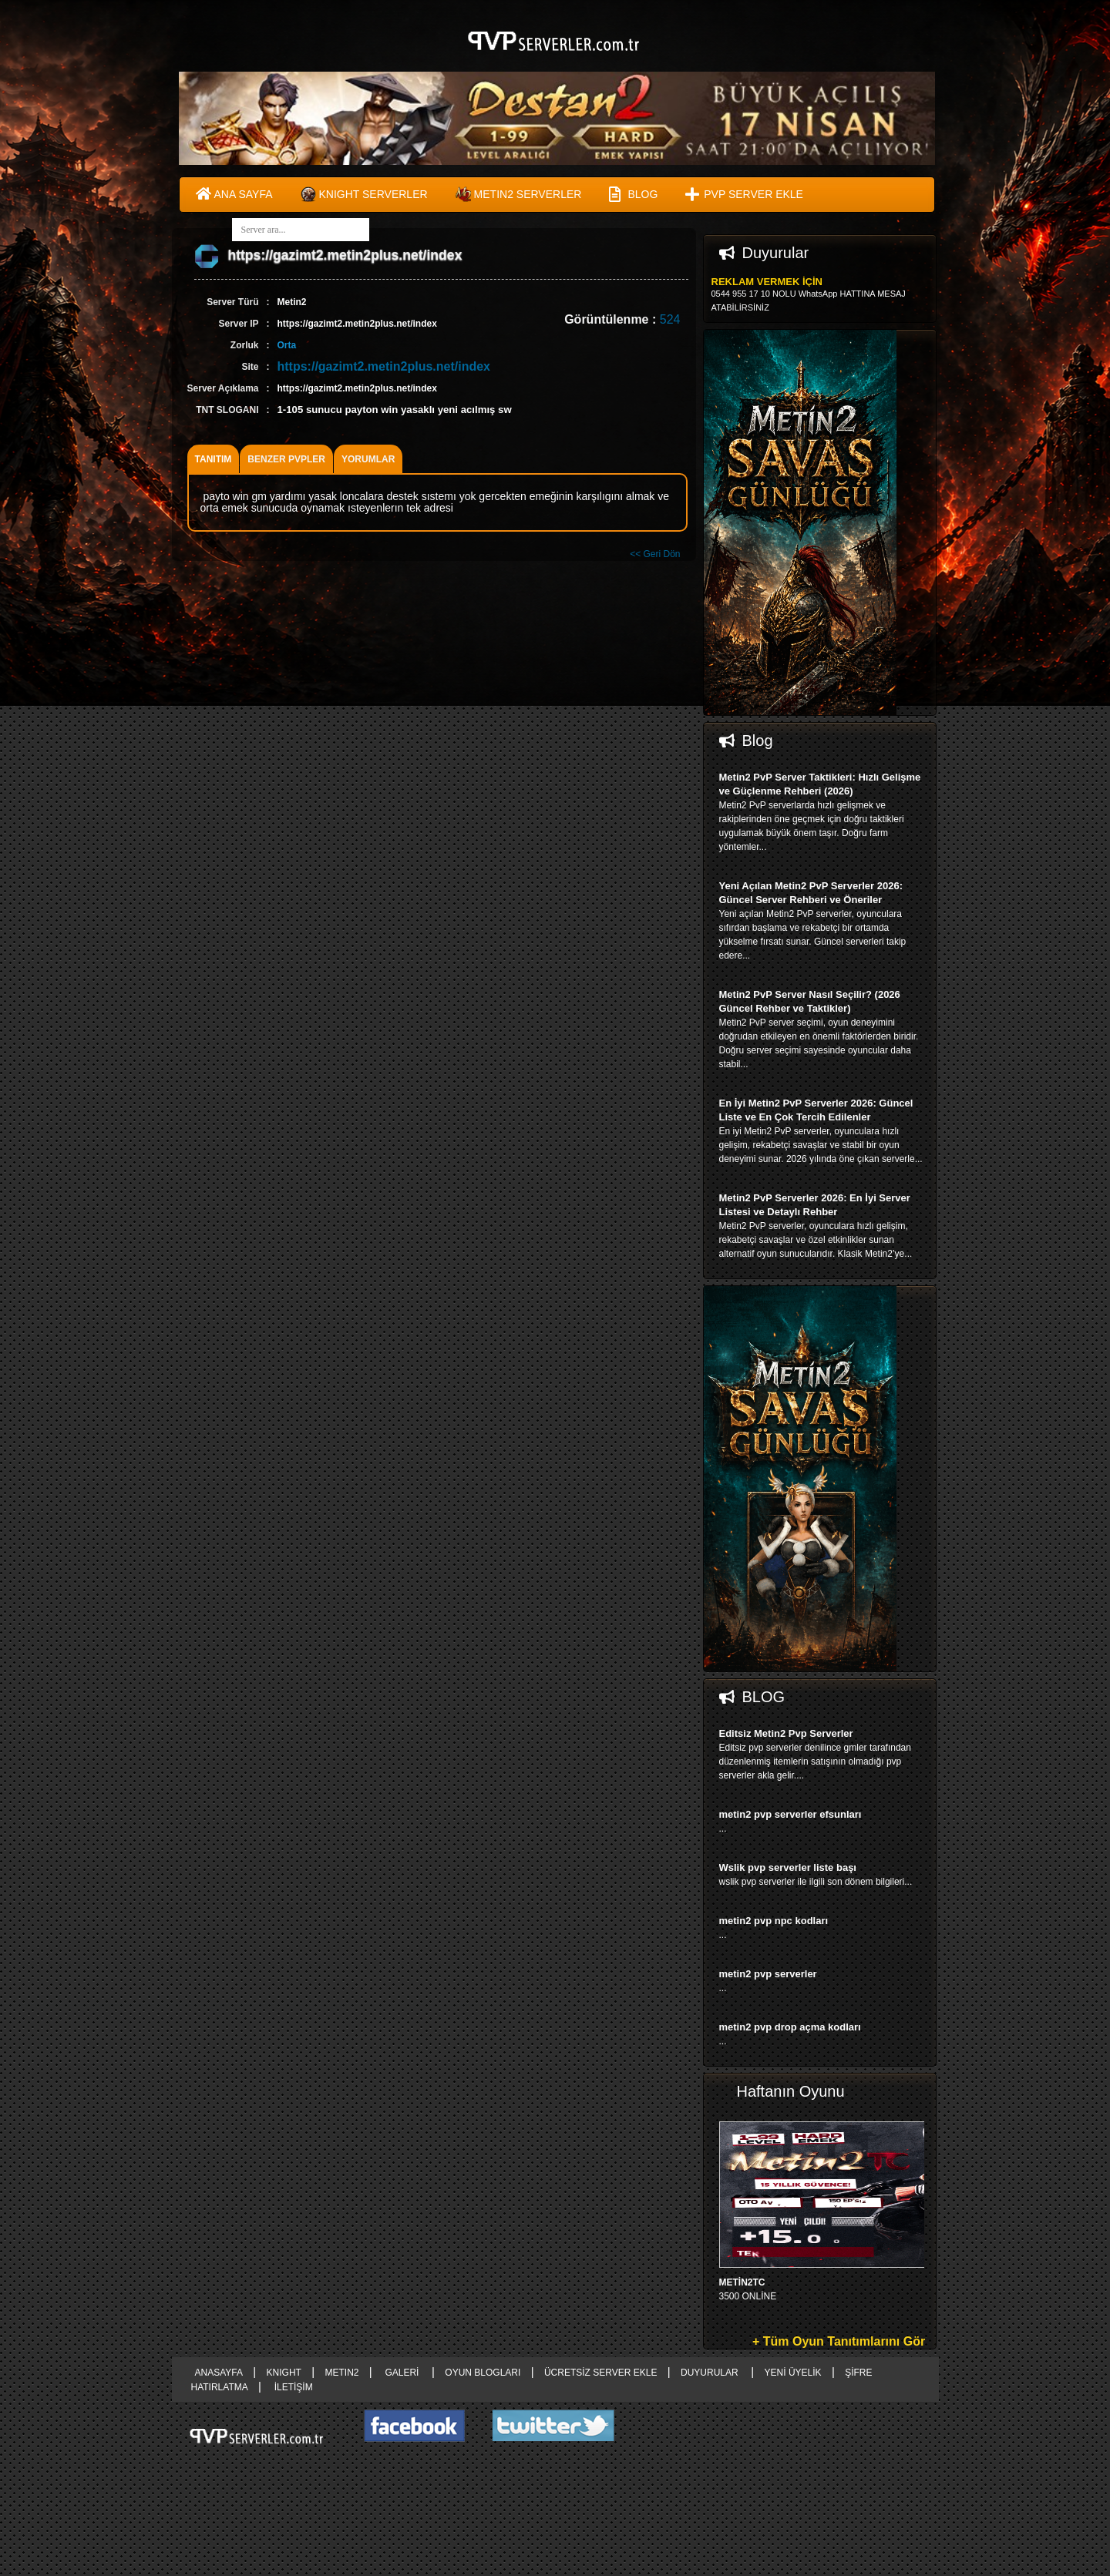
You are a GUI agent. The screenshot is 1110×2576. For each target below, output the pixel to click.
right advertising (555, 1288)
